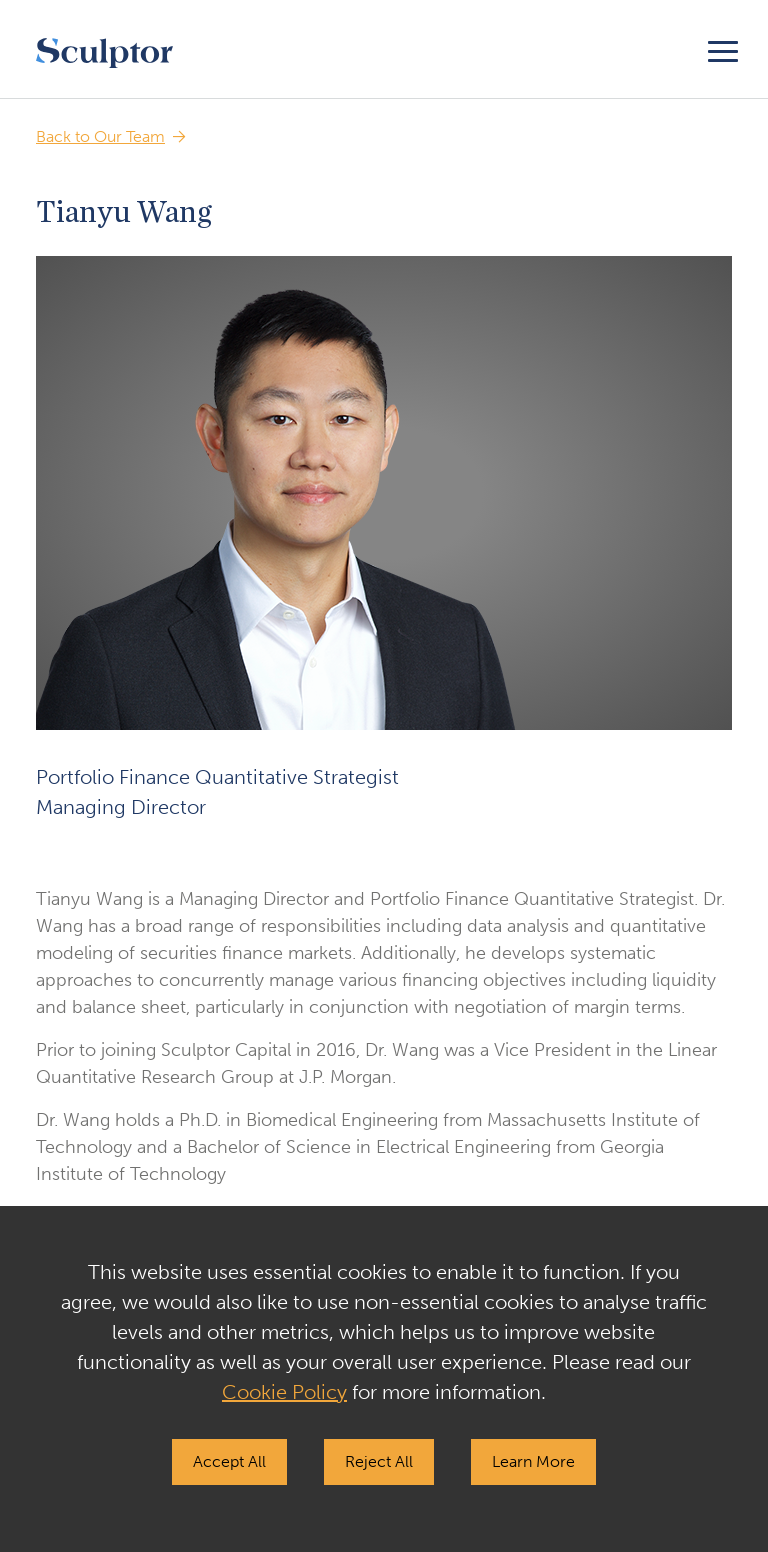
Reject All (379, 1461)
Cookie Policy (284, 1392)
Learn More (533, 1461)
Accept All (229, 1461)
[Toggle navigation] (723, 48)
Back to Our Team (100, 136)
